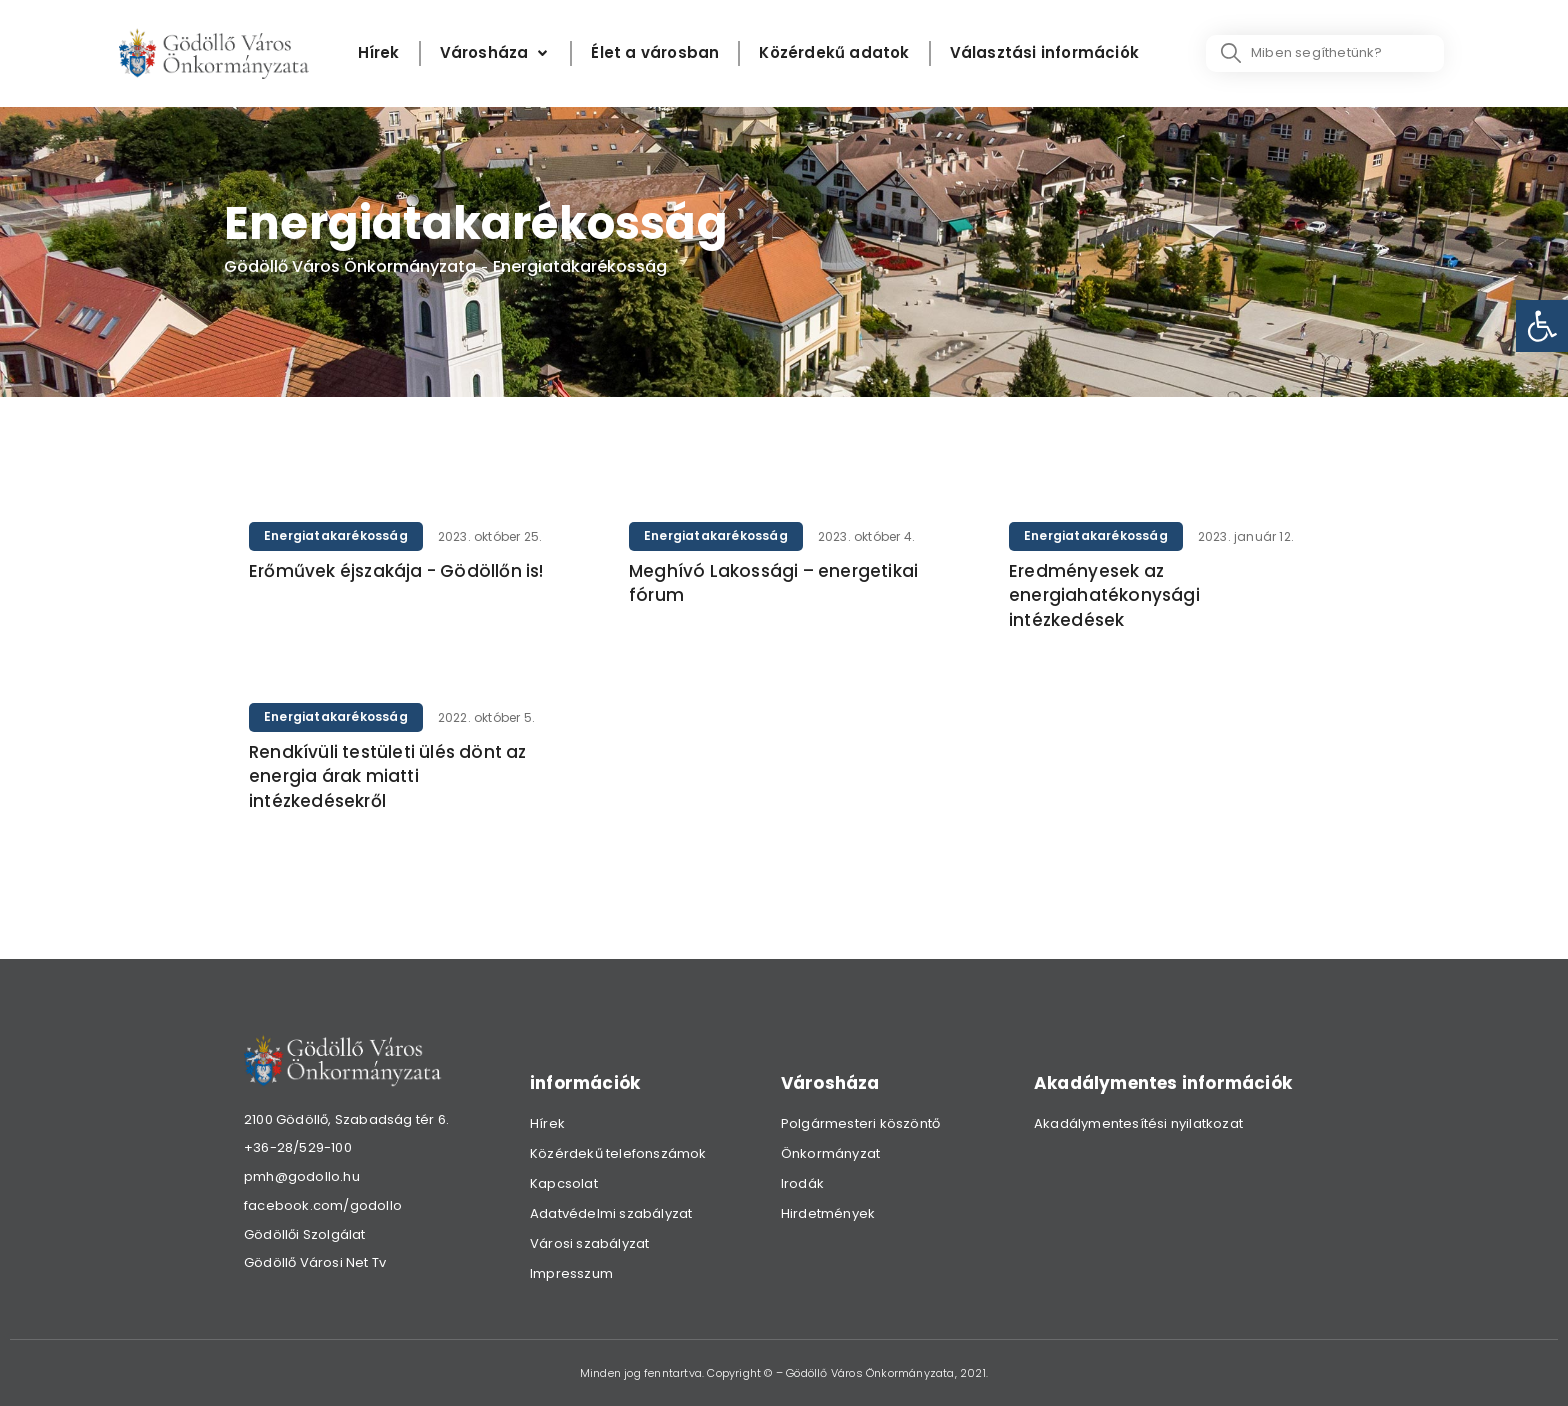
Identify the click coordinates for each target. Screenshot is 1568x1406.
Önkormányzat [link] (830, 1153)
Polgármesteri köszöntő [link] (860, 1123)
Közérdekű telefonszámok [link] (618, 1153)
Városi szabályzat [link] (589, 1243)
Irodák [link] (802, 1183)
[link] (1542, 326)
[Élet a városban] (655, 53)
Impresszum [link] (571, 1273)
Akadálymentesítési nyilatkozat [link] (1138, 1123)
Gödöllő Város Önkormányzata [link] (350, 267)
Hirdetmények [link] (828, 1213)
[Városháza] (496, 53)
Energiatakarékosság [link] (336, 535)
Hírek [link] (547, 1123)
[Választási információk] (1044, 53)
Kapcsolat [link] (564, 1183)
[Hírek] (379, 53)
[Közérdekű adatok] (834, 53)
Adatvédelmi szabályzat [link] (611, 1213)
